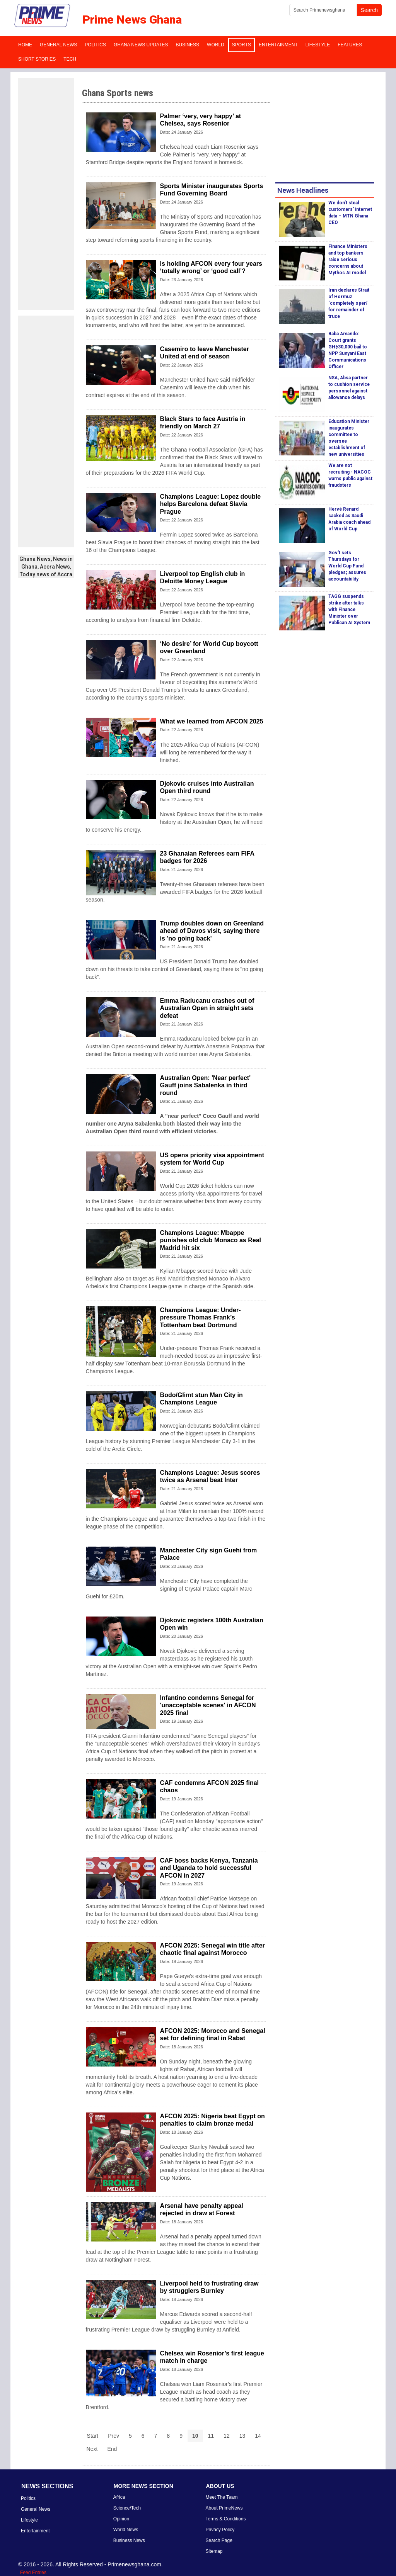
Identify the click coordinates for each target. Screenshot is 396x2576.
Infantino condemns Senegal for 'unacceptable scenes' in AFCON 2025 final (208, 1705)
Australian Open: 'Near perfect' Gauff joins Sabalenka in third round (205, 1085)
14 (258, 2436)
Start (93, 2436)
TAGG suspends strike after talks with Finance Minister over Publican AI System (349, 609)
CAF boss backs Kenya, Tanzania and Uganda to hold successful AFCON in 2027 (209, 1867)
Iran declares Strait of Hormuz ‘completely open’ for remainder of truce (348, 303)
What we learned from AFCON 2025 (211, 721)
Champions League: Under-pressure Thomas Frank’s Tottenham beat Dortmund (200, 1317)
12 (227, 2436)
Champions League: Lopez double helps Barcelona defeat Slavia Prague (210, 504)
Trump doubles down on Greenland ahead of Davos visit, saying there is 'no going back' (212, 930)
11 (211, 2436)
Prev (113, 2436)
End (112, 2449)
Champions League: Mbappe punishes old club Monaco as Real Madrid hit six (210, 1240)
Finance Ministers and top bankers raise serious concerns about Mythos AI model (347, 259)
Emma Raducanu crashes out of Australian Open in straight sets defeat (207, 1008)
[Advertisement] (46, 194)
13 (242, 2436)
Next (92, 2449)
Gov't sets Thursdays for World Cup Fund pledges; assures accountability (347, 566)
